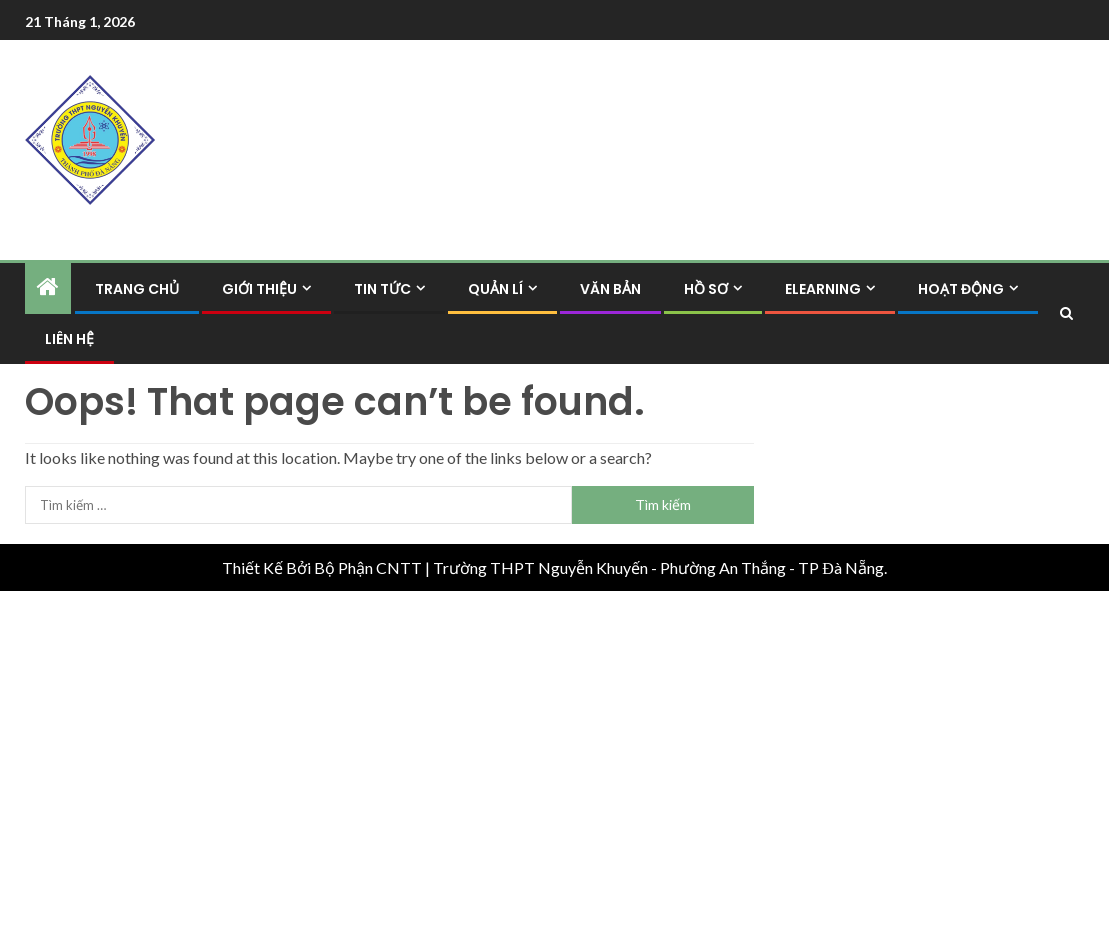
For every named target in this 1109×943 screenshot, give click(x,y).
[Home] (48, 287)
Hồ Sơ (706, 289)
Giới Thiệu (259, 289)
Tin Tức (382, 289)
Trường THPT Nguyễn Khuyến (540, 567)
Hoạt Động (961, 289)
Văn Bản (610, 289)
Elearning (823, 289)
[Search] (1066, 313)
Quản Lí (495, 289)
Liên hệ (69, 339)
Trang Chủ (137, 289)
